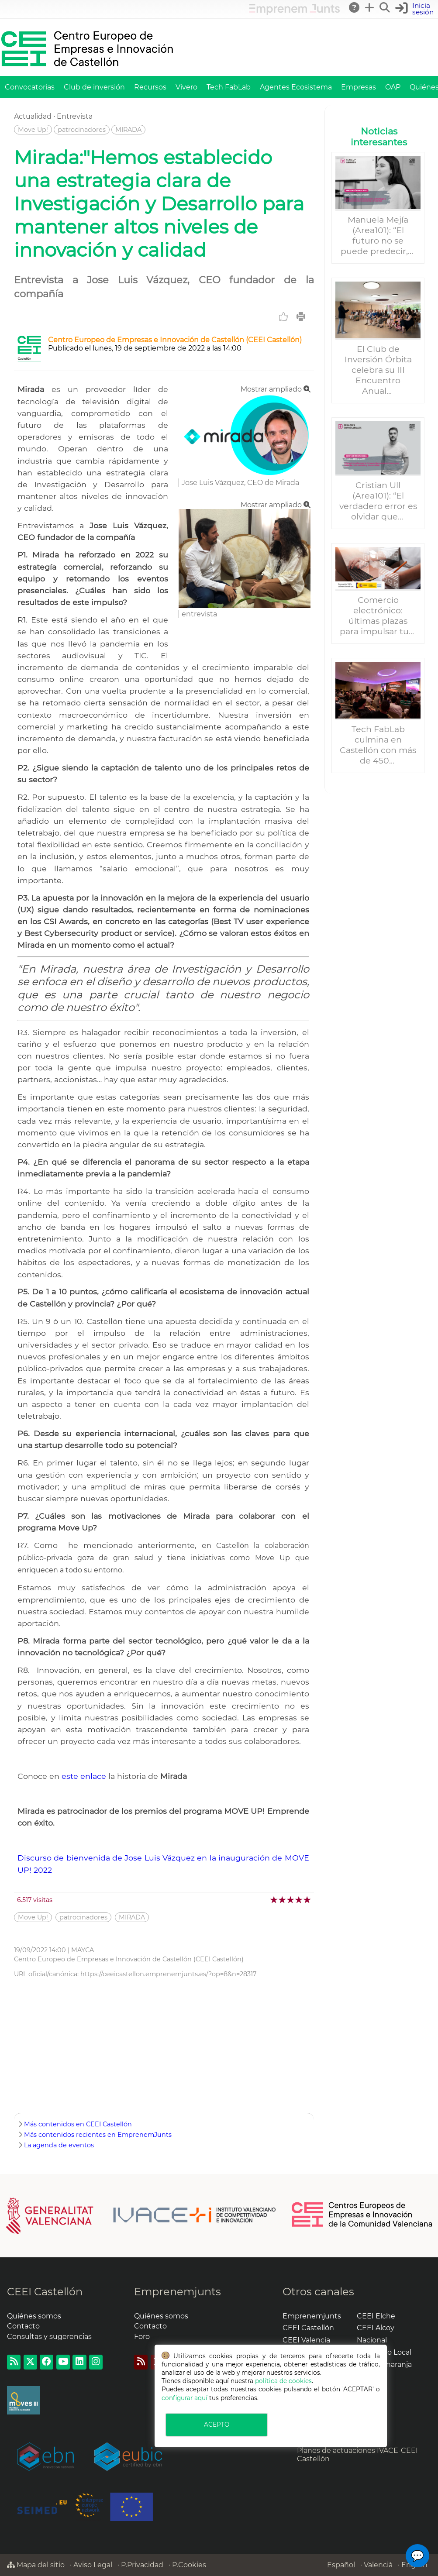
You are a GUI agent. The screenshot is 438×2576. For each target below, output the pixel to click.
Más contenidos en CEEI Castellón (78, 2124)
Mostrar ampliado (275, 389)
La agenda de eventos (59, 2145)
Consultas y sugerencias (49, 2336)
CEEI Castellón (45, 2291)
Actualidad (33, 116)
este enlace (85, 1776)
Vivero (186, 87)
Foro (142, 2336)
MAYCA (82, 1950)
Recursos (150, 87)
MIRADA (128, 130)
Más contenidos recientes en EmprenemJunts (98, 2135)
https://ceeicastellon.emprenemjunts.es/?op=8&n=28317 (168, 1974)
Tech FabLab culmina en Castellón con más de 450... (378, 745)
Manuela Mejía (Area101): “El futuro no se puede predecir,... (378, 235)
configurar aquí (184, 2397)
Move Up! (33, 130)
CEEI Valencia (306, 2340)
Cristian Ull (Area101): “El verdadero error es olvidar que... (378, 501)
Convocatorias (30, 87)
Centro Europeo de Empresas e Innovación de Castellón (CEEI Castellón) (175, 340)
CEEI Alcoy (375, 2328)
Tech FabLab (229, 87)
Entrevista (75, 116)
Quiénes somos (34, 2316)
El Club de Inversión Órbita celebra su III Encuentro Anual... (378, 370)
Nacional (372, 2340)
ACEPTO (216, 2424)
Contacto (23, 2326)
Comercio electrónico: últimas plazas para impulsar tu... (378, 615)
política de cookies (283, 2380)
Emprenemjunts (177, 2291)
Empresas (358, 87)
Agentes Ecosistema (296, 87)
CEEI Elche (376, 2316)
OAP (392, 87)
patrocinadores (82, 130)
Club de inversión (94, 87)
